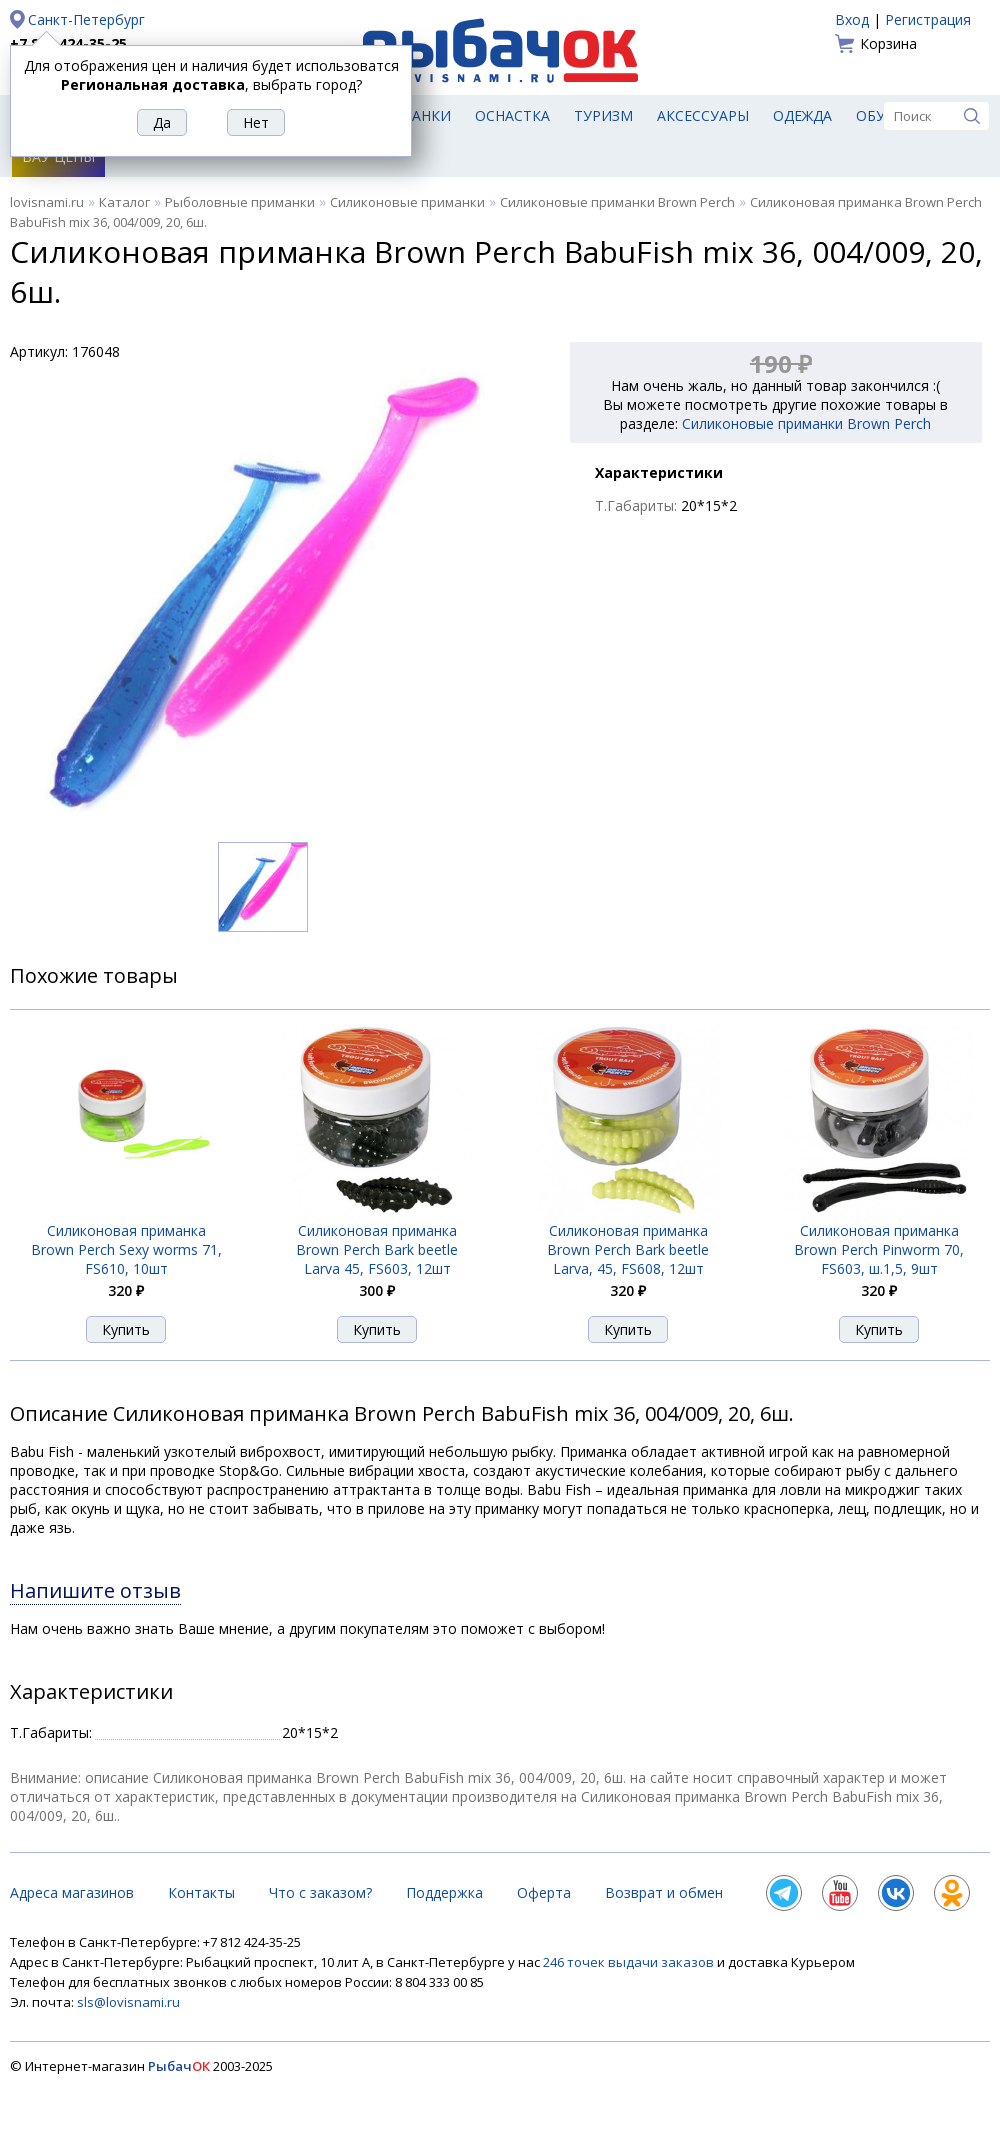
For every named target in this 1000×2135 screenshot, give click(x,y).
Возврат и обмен (664, 1892)
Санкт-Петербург (86, 19)
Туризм (603, 115)
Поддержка (444, 1892)
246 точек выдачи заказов (630, 1962)
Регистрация (928, 19)
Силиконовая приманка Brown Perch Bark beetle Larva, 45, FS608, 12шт (628, 1249)
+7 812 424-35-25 (68, 43)
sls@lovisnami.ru (128, 2002)
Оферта (544, 1892)
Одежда (802, 115)
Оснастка (512, 115)
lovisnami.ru (47, 202)
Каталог (124, 202)
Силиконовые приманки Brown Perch (617, 202)
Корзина (888, 43)
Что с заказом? (320, 1892)
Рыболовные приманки (240, 202)
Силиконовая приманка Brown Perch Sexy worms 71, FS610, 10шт (126, 1249)
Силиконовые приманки (407, 202)
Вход (852, 19)
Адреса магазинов (72, 1892)
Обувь (880, 115)
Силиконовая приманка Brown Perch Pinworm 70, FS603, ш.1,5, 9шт (879, 1249)
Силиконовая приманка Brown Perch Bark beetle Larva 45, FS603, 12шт (377, 1249)
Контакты (201, 1892)
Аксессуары (703, 115)
